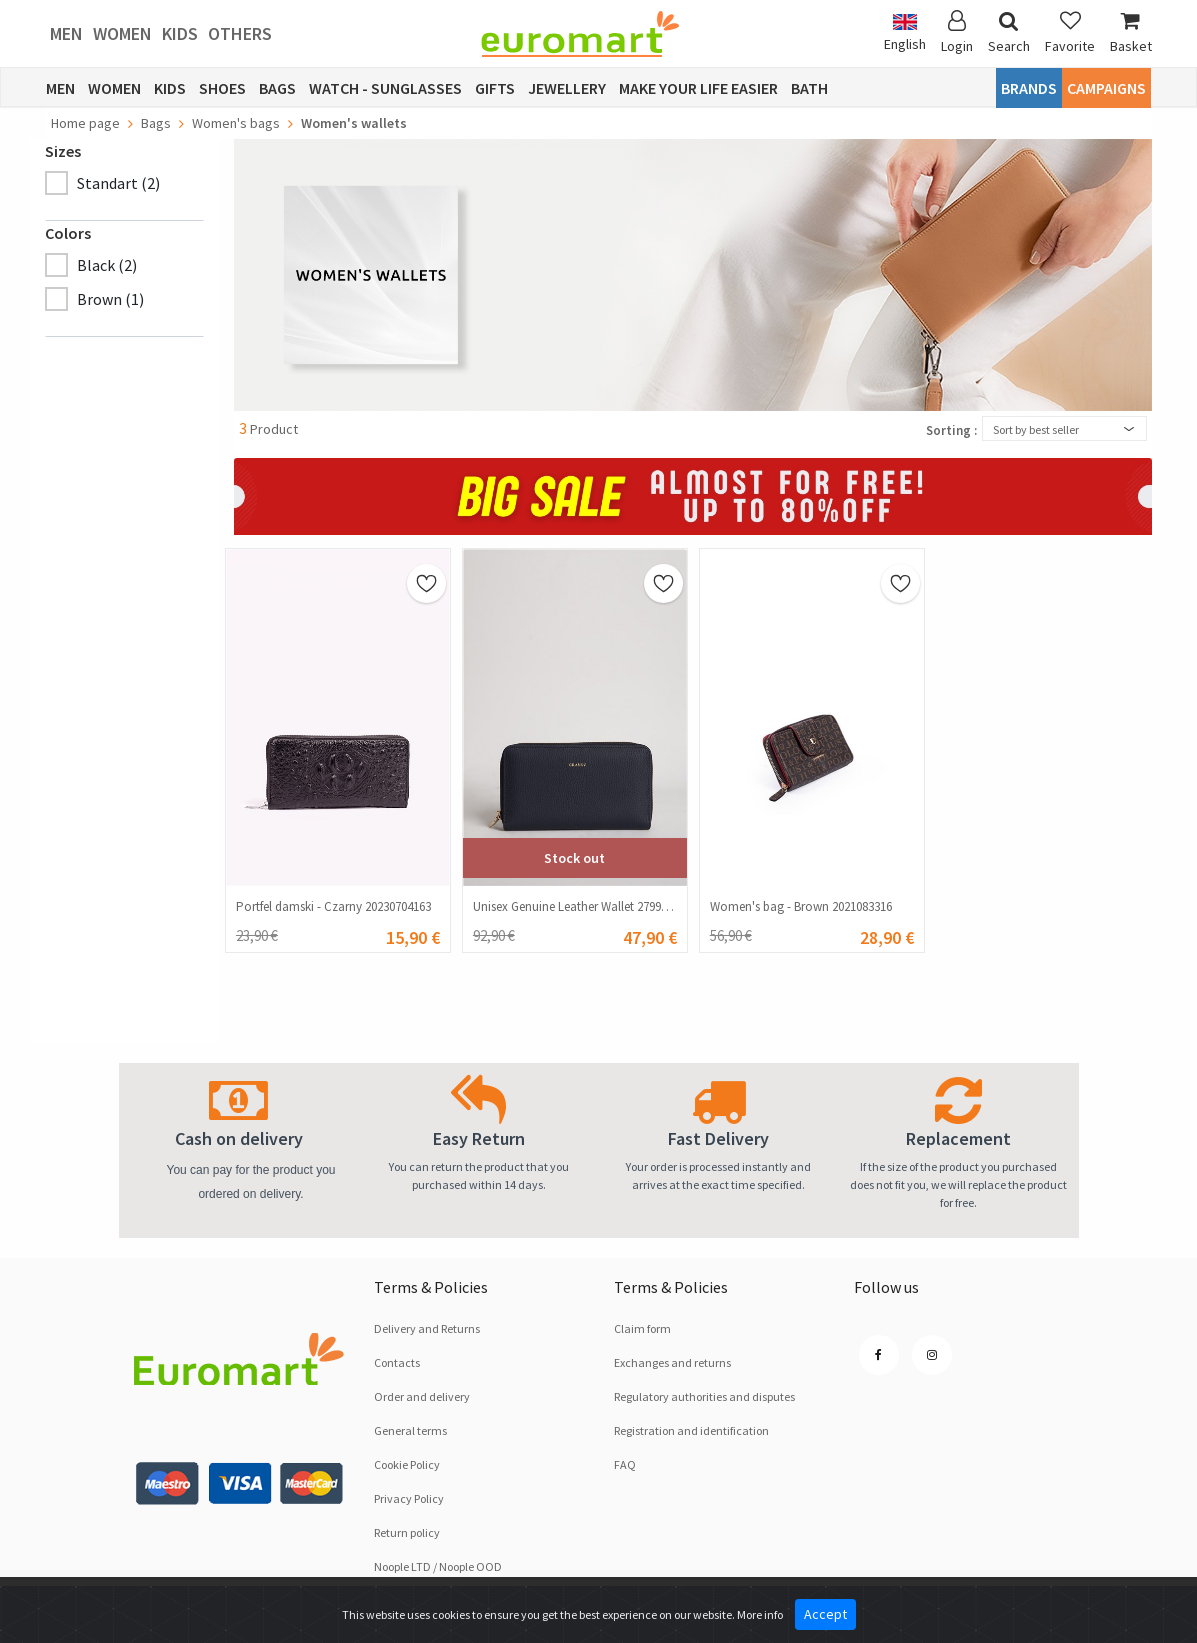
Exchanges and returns (672, 1362)
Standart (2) (118, 183)
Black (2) (107, 265)
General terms (410, 1430)
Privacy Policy (409, 1498)
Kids (180, 33)
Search (1009, 32)
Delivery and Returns (427, 1328)
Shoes (222, 88)
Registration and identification (691, 1430)
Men (66, 33)
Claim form (642, 1328)
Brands (1029, 88)
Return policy (407, 1532)
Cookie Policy (407, 1464)
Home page (85, 123)
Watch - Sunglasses (385, 88)
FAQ (625, 1464)
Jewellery (567, 88)
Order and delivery (422, 1396)
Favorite (1070, 32)
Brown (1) (110, 299)
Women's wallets (354, 123)
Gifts (495, 88)
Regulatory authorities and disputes (704, 1396)
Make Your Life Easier (698, 88)
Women (122, 33)
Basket (1131, 32)
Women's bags (236, 123)
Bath (809, 88)
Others (240, 33)
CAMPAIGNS (1106, 88)
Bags (277, 88)
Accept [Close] (825, 1614)
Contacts (397, 1362)
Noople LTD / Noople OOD (438, 1566)
